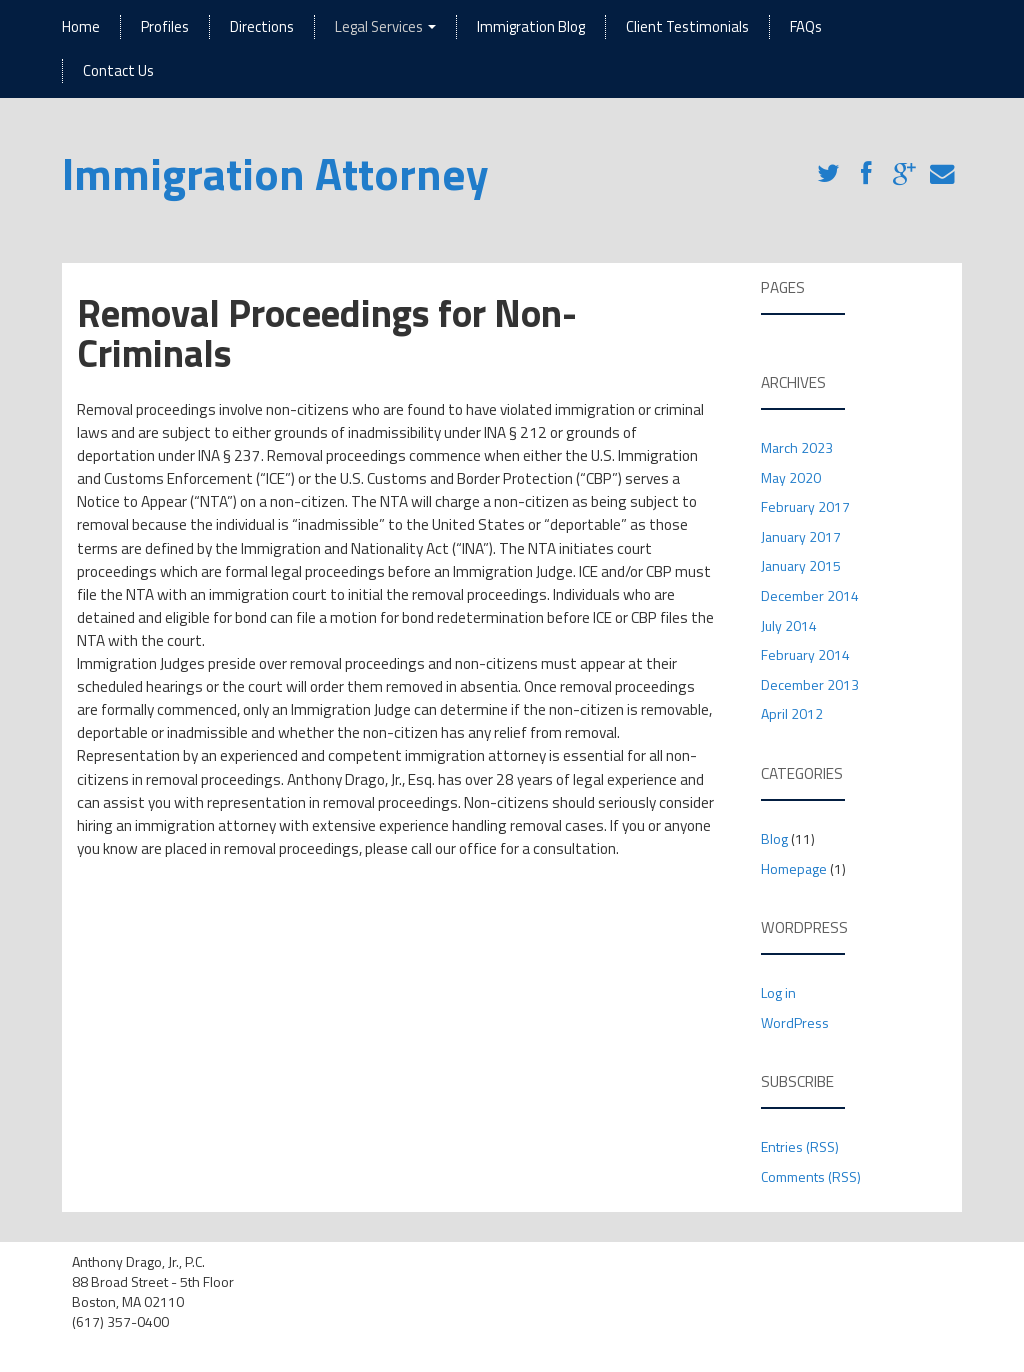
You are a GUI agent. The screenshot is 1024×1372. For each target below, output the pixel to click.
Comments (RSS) (811, 1176)
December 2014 (810, 595)
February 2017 (805, 506)
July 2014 (789, 625)
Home (81, 26)
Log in (778, 992)
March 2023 (797, 447)
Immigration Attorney (275, 173)
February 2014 (805, 654)
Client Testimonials (687, 26)
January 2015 (801, 565)
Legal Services (385, 26)
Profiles (165, 26)
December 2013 (810, 684)
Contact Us (118, 70)
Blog (774, 838)
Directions (262, 26)
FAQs (806, 26)
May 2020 (791, 477)
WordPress (795, 1022)
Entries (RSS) (800, 1146)
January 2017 (801, 536)
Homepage (794, 868)
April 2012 (792, 713)
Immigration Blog (531, 26)
